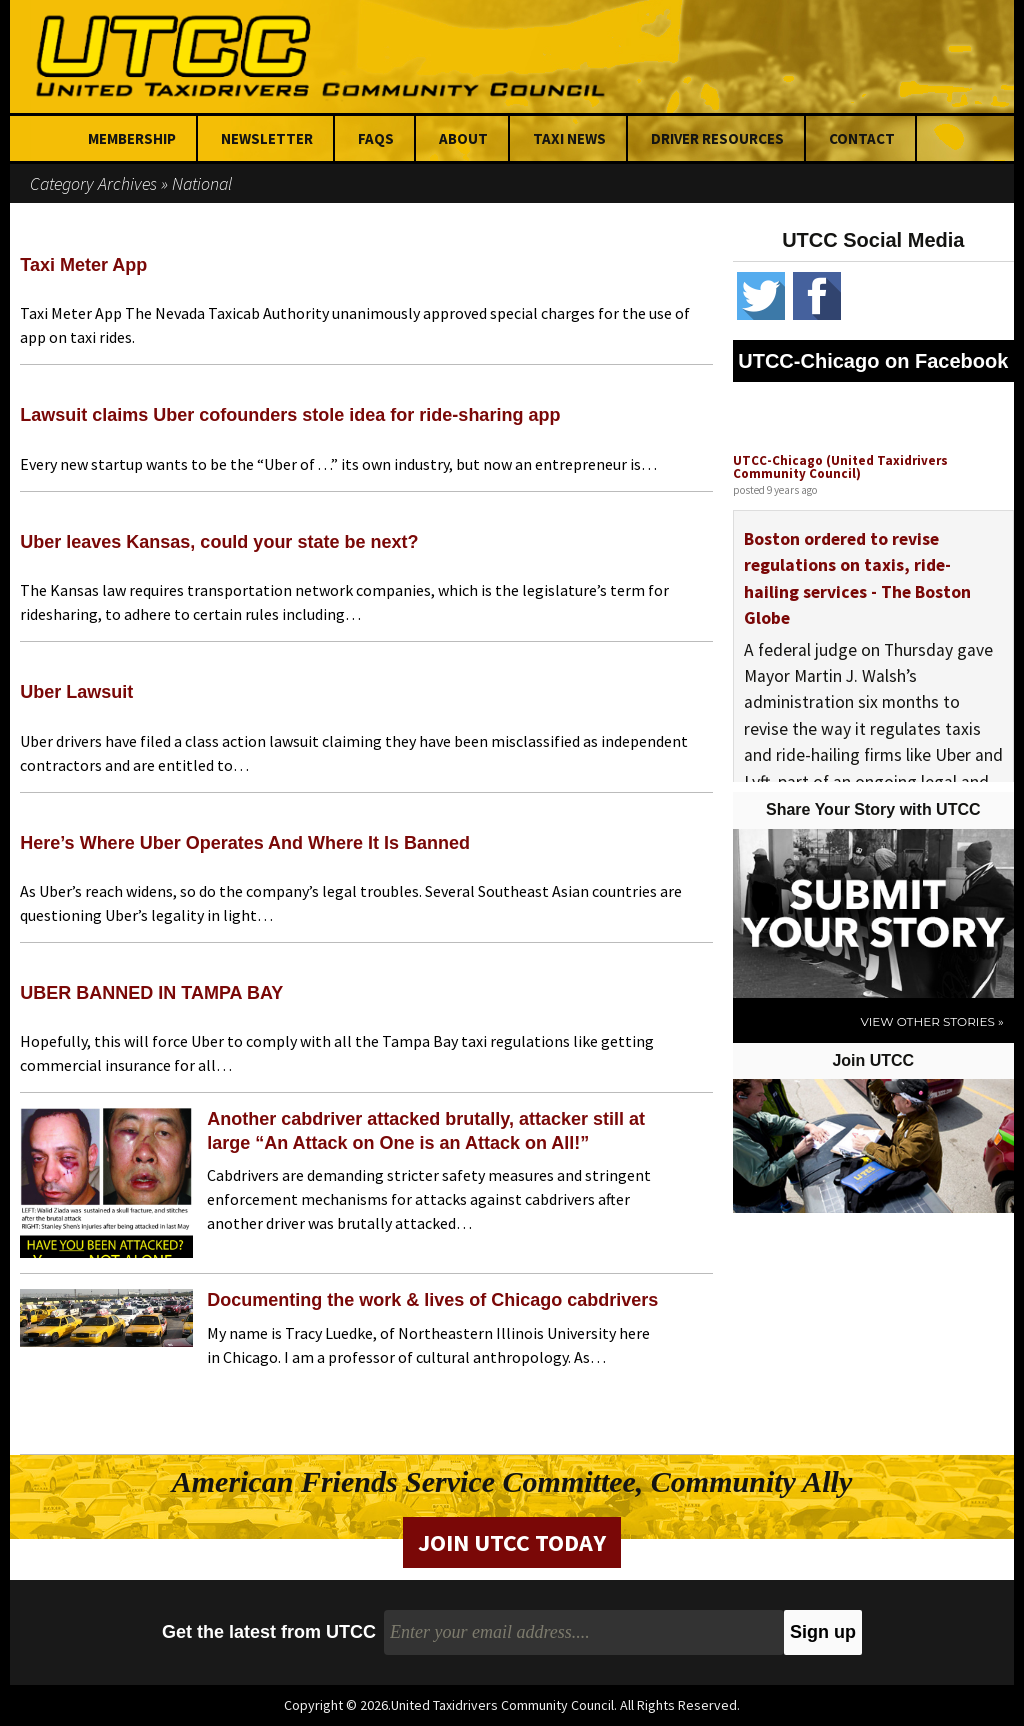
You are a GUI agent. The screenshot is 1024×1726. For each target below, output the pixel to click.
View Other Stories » (931, 1021)
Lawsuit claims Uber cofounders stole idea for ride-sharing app (290, 415)
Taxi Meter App (83, 265)
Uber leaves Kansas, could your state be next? (219, 542)
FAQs (376, 138)
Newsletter (267, 138)
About (463, 138)
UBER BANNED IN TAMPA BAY (151, 993)
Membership (132, 138)
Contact (862, 138)
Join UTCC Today (512, 1542)
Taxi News (569, 138)
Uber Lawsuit (76, 692)
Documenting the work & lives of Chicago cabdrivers (432, 1300)
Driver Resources (717, 138)
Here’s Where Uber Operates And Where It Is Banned (245, 843)
